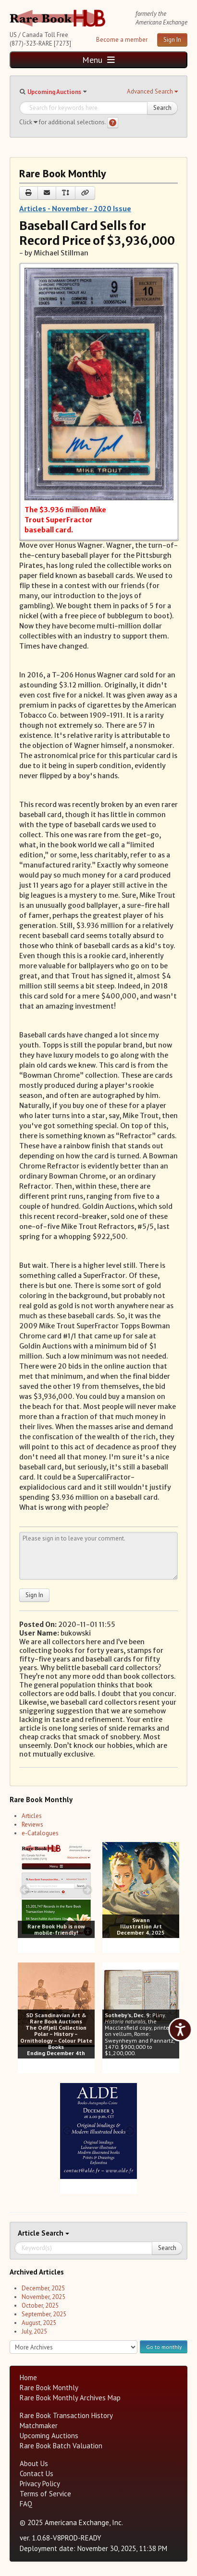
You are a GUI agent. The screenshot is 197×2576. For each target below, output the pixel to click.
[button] (152, 91)
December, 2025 (43, 2288)
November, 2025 (43, 2297)
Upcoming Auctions (54, 92)
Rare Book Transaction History (66, 2415)
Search (162, 108)
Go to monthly (164, 2346)
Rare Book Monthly (49, 2387)
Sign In (172, 40)
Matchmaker (39, 2425)
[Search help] (112, 122)
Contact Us (36, 2473)
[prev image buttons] (25, 1889)
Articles (32, 1816)
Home (28, 2377)
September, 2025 (44, 2314)
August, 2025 (39, 2323)
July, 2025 (34, 2331)
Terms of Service (45, 2493)
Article (29, 2233)
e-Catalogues (40, 1833)
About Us (34, 2463)
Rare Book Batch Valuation (61, 2445)
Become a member (122, 40)
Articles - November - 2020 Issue (75, 208)
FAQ (26, 2503)
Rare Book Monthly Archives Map (70, 2397)
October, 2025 (40, 2305)
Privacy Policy (40, 2483)
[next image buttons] (87, 1889)
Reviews (32, 1824)
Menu (98, 59)
